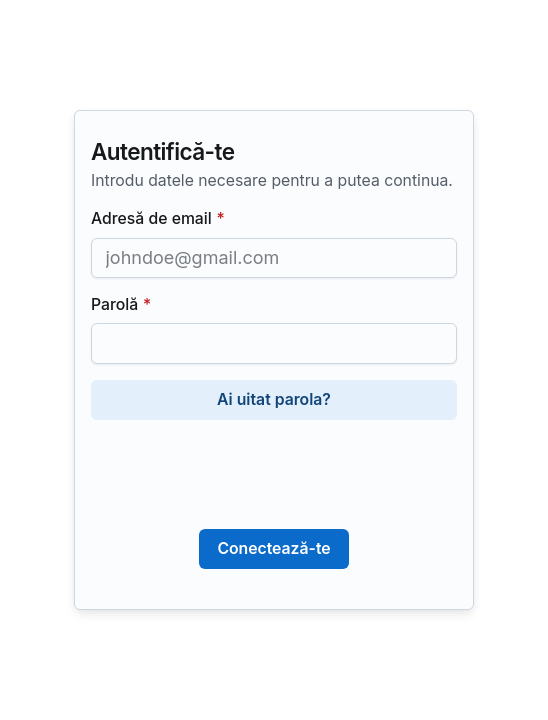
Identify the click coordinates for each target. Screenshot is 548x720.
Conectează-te (273, 548)
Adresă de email (158, 219)
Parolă (121, 305)
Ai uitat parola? (274, 399)
